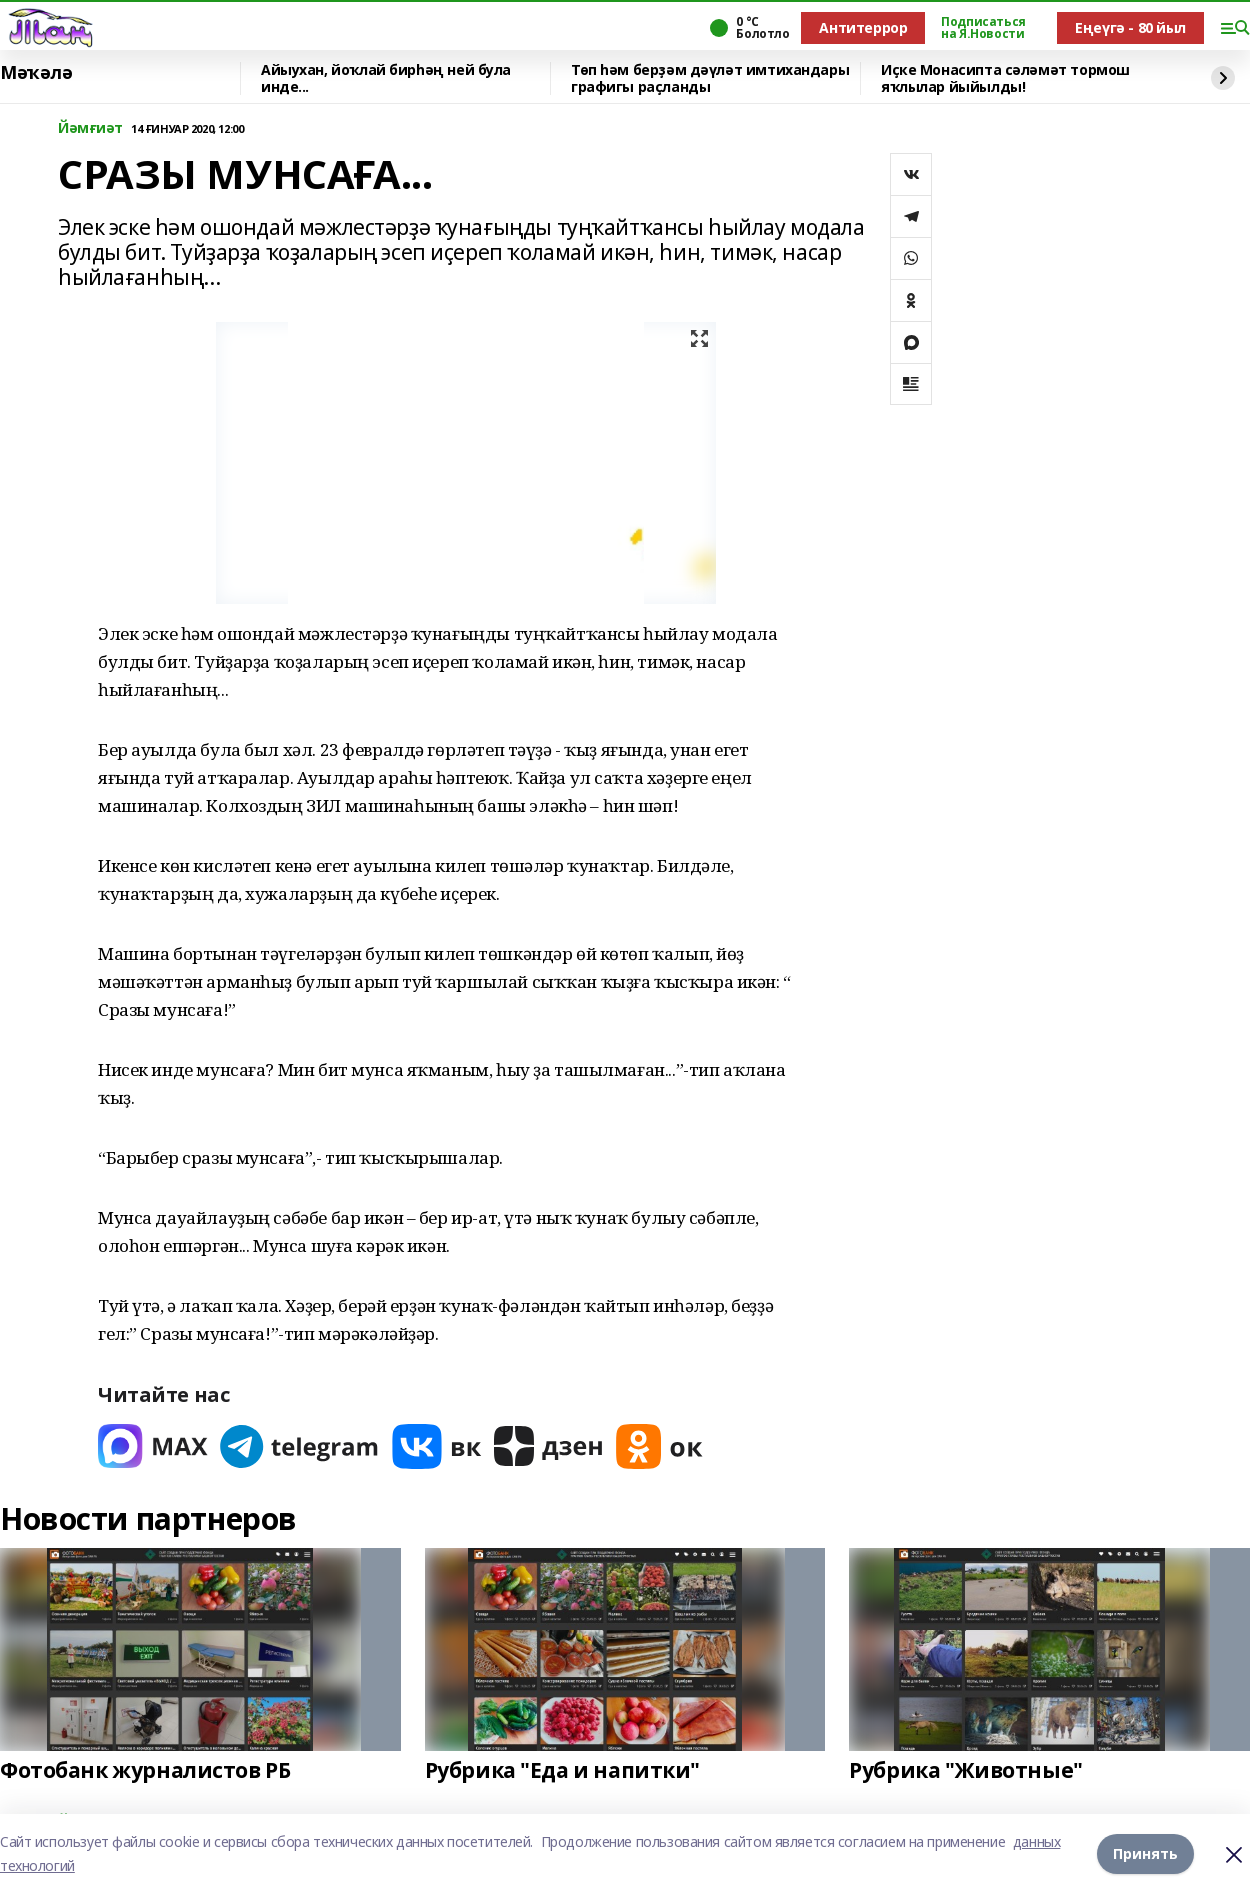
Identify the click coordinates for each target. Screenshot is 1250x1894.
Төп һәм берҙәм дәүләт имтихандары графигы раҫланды (710, 78)
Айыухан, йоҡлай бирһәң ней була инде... (386, 78)
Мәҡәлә (36, 73)
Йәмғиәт (90, 128)
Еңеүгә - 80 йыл (1130, 27)
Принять (1145, 1853)
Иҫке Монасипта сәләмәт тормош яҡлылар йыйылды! (1005, 78)
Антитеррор (863, 27)
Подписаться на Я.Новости (983, 28)
